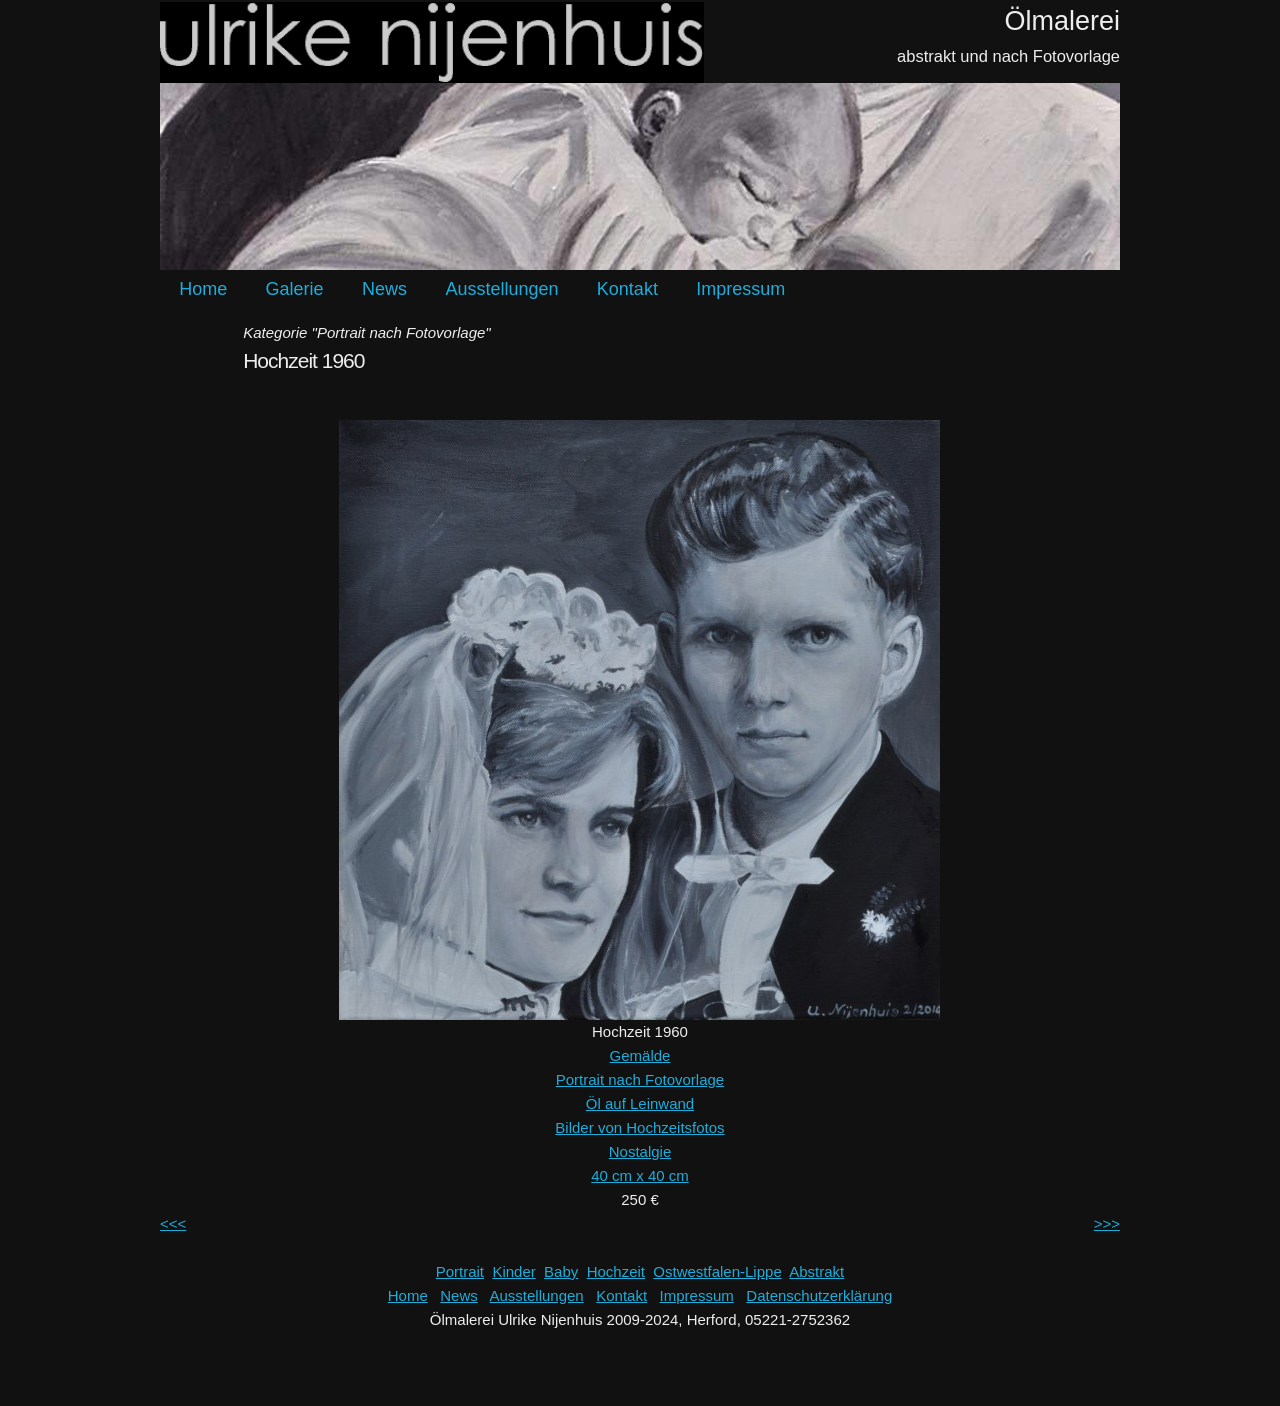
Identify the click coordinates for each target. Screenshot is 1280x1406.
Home (203, 289)
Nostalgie (640, 1151)
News (384, 289)
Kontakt (627, 289)
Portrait (460, 1271)
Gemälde (640, 1055)
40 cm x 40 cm (640, 1175)
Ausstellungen (501, 289)
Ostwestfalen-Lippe (717, 1271)
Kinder (513, 1271)
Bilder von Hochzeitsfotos (639, 1127)
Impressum (740, 289)
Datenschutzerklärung (819, 1295)
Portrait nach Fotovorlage (640, 1079)
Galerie (295, 289)
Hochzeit (616, 1271)
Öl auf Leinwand (640, 1103)
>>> (1107, 1223)
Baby (561, 1271)
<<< (173, 1223)
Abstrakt (816, 1271)
